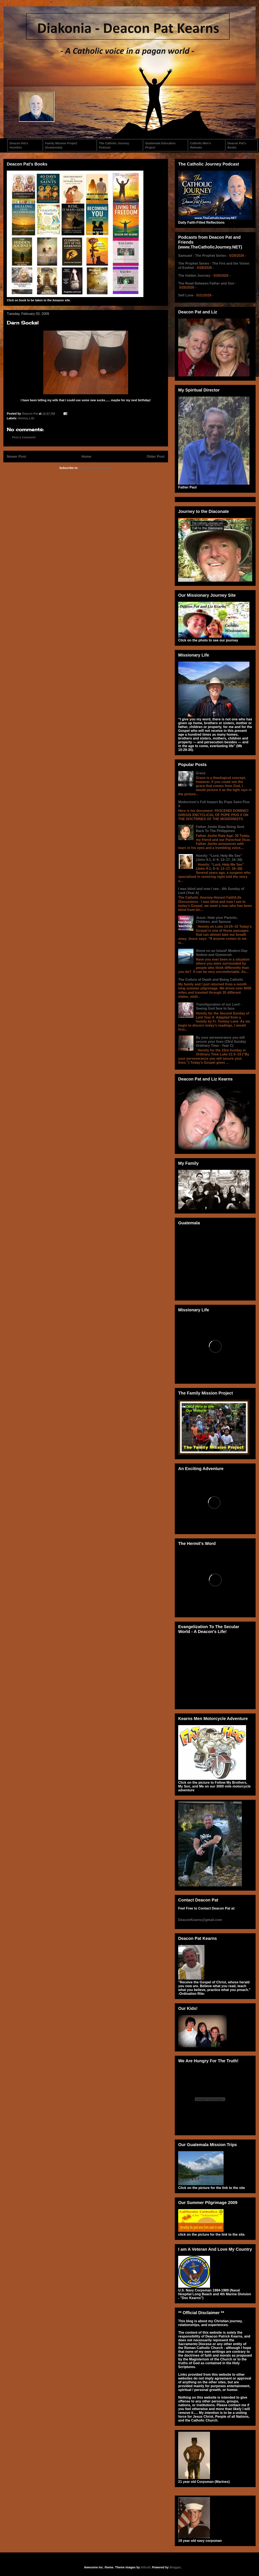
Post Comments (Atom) (95, 468)
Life (31, 418)
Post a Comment (23, 437)
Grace (200, 773)
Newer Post (16, 457)
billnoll (145, 2567)
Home (86, 457)
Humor (22, 418)
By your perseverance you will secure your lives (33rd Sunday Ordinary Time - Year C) (221, 1041)
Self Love (185, 295)
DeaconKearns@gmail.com (200, 1920)
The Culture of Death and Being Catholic (210, 979)
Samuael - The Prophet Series (202, 255)
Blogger (175, 2567)
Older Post (156, 457)
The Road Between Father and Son (206, 283)
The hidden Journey (194, 275)
